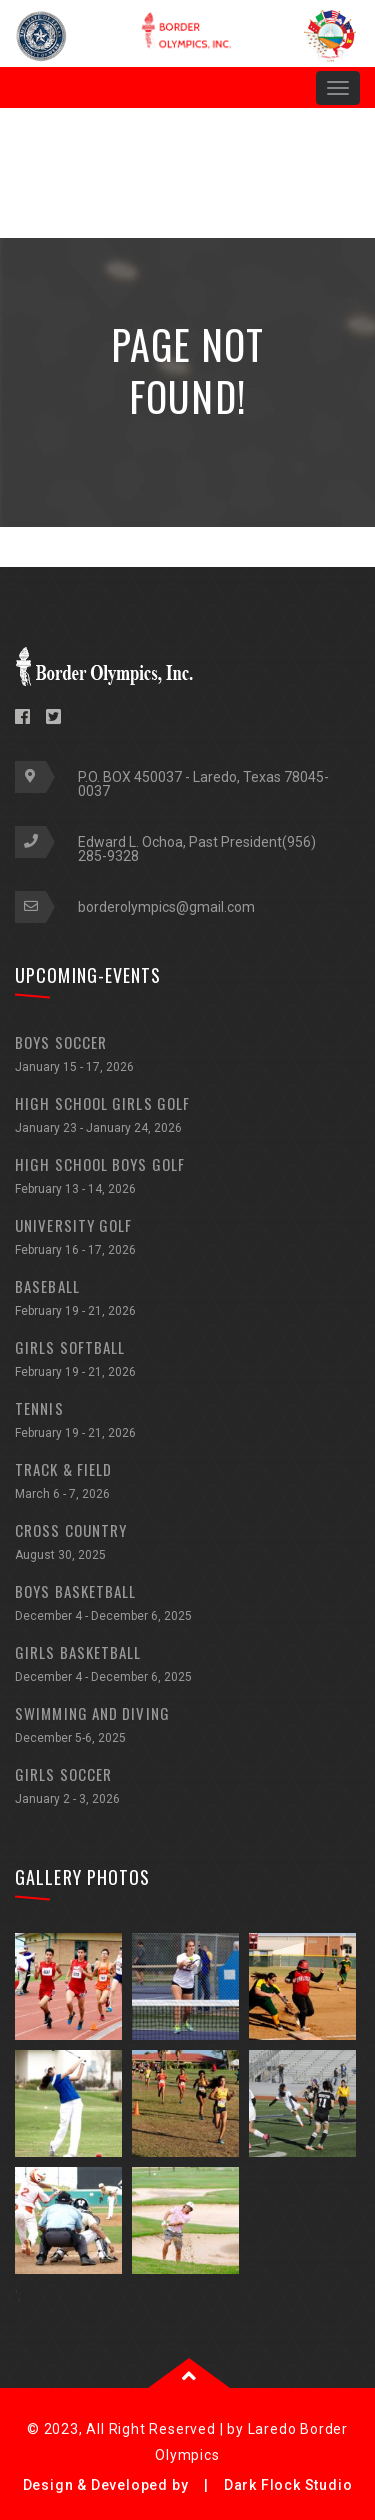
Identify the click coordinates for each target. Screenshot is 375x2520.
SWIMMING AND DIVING (187, 1727)
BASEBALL (187, 1300)
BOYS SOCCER (187, 1056)
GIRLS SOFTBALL (187, 1361)
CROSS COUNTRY (187, 1544)
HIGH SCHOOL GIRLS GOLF (187, 1117)
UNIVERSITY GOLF (187, 1239)
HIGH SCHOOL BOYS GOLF (187, 1178)
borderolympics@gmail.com (166, 907)
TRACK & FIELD (187, 1483)
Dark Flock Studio (288, 2485)
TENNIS (187, 1422)
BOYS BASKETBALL (187, 1605)
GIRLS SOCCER (187, 1788)
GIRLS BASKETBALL (187, 1666)
